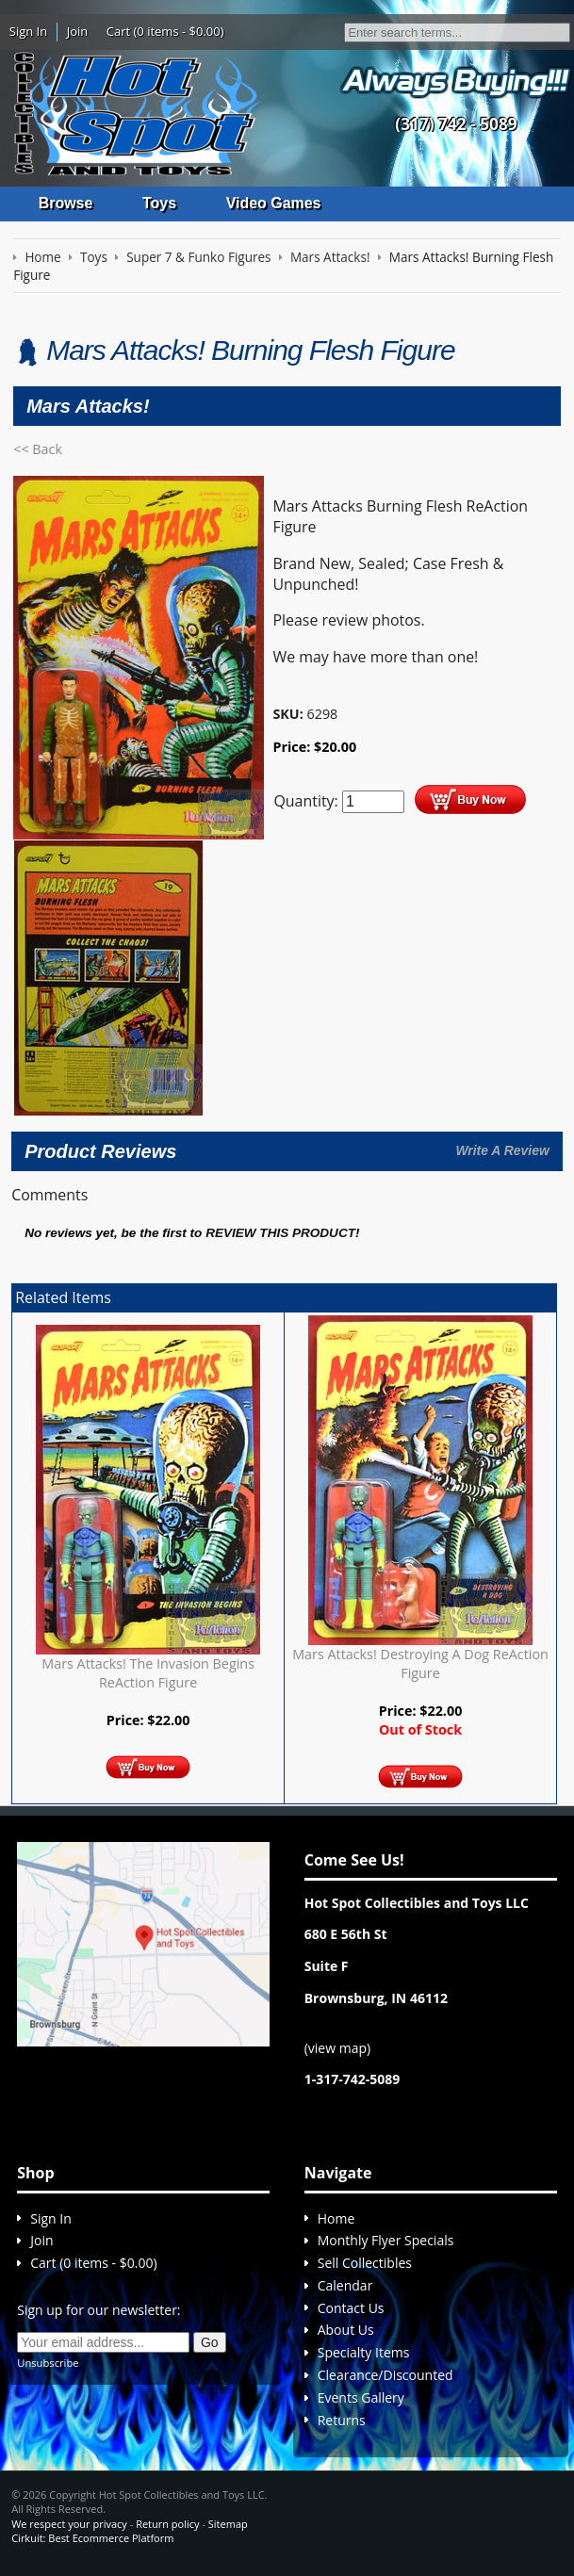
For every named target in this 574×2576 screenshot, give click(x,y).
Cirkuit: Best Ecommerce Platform (92, 2538)
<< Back (37, 449)
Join (78, 31)
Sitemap (228, 2524)
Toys (159, 203)
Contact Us (351, 2308)
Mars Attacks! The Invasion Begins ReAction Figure (147, 1673)
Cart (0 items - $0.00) (165, 31)
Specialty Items (364, 2352)
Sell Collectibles (365, 2263)
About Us (346, 2331)
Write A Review (502, 1150)
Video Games (273, 203)
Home (336, 2218)
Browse (66, 203)
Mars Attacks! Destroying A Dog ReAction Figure (420, 1663)
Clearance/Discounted (385, 2375)
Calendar (345, 2285)
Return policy (167, 2524)
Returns (342, 2420)
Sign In (28, 31)
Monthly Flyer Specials (386, 2240)
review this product (280, 1233)
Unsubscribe (47, 2363)
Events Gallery (361, 2397)
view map (337, 2048)
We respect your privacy (69, 2524)
